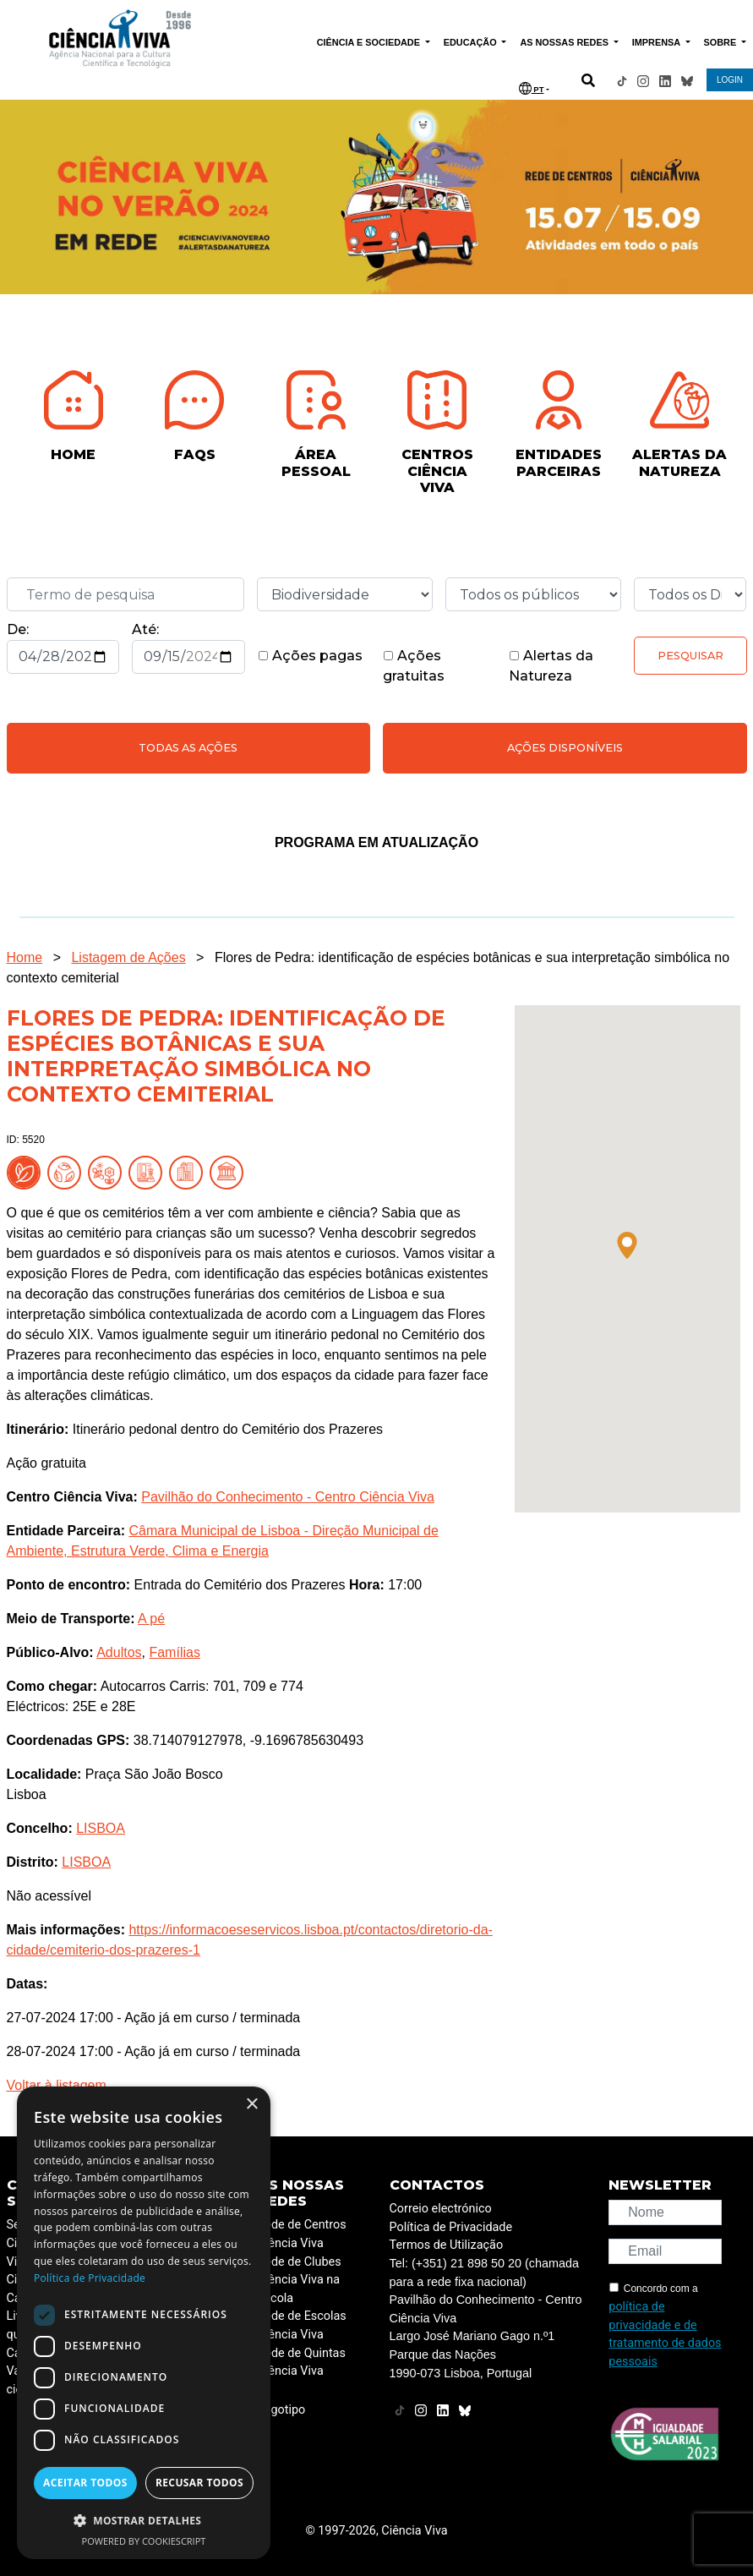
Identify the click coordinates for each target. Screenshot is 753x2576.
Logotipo (282, 2410)
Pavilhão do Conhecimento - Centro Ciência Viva (287, 1497)
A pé (151, 1618)
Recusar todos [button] (199, 2482)
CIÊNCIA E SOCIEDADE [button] (370, 42)
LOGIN (730, 80)
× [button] (251, 2104)
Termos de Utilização (447, 2245)
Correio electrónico (441, 2208)
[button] (627, 1245)
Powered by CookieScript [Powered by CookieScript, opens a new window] (144, 2541)
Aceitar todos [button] (85, 2482)
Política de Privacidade (451, 2227)
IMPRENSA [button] (657, 42)
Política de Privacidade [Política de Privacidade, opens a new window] (89, 2278)
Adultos (118, 1652)
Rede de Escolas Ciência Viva (302, 2325)
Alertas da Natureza (551, 666)
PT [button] (531, 88)
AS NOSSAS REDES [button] (565, 42)
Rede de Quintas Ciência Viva (302, 2362)
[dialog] (143, 2323)
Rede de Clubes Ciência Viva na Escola (299, 2280)
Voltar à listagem (56, 2085)
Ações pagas (310, 656)
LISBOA (100, 1828)
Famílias (174, 1652)
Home (25, 957)
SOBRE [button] (721, 42)
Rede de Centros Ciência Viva (302, 2234)
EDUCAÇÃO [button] (471, 42)
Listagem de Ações (128, 957)
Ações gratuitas (414, 666)
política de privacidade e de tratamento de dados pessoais (664, 2334)
